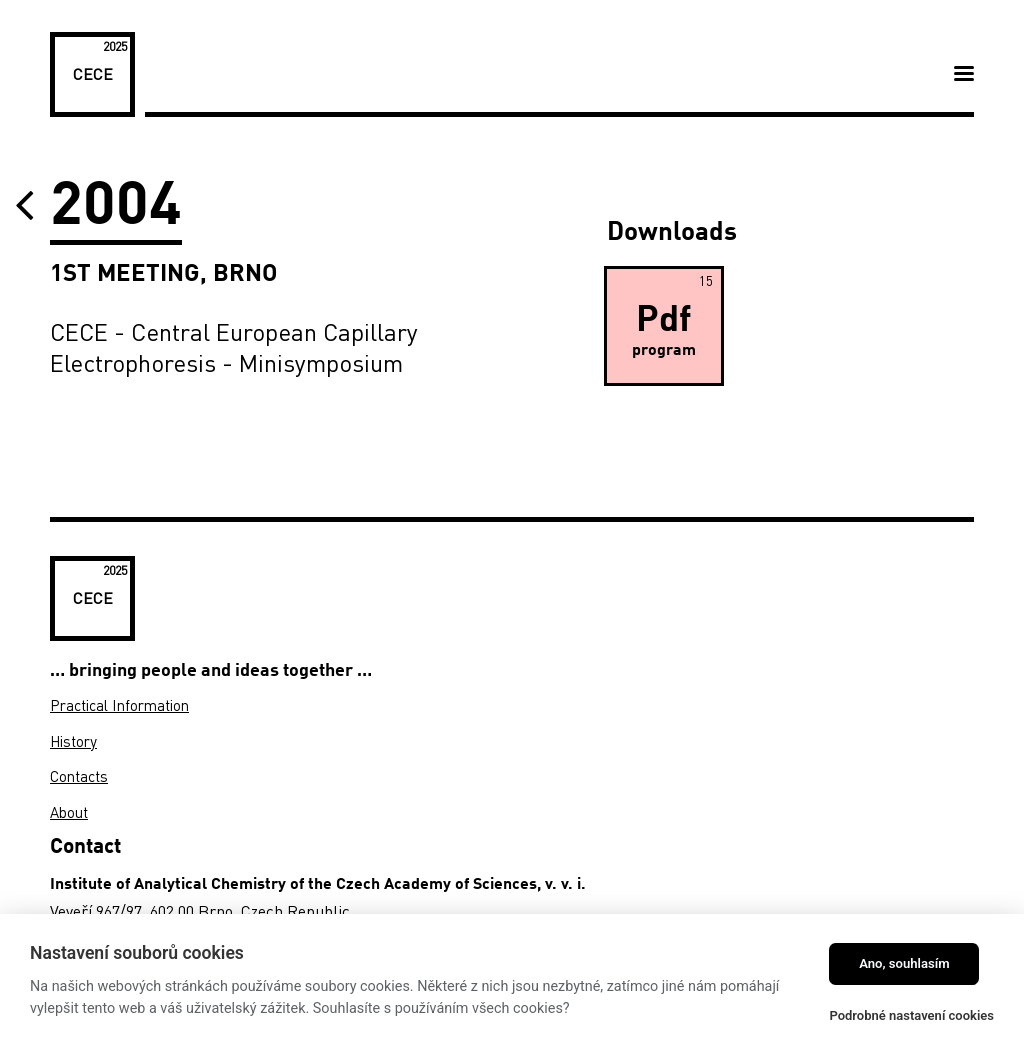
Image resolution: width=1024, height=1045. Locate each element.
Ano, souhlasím (904, 963)
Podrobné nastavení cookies (911, 1015)
